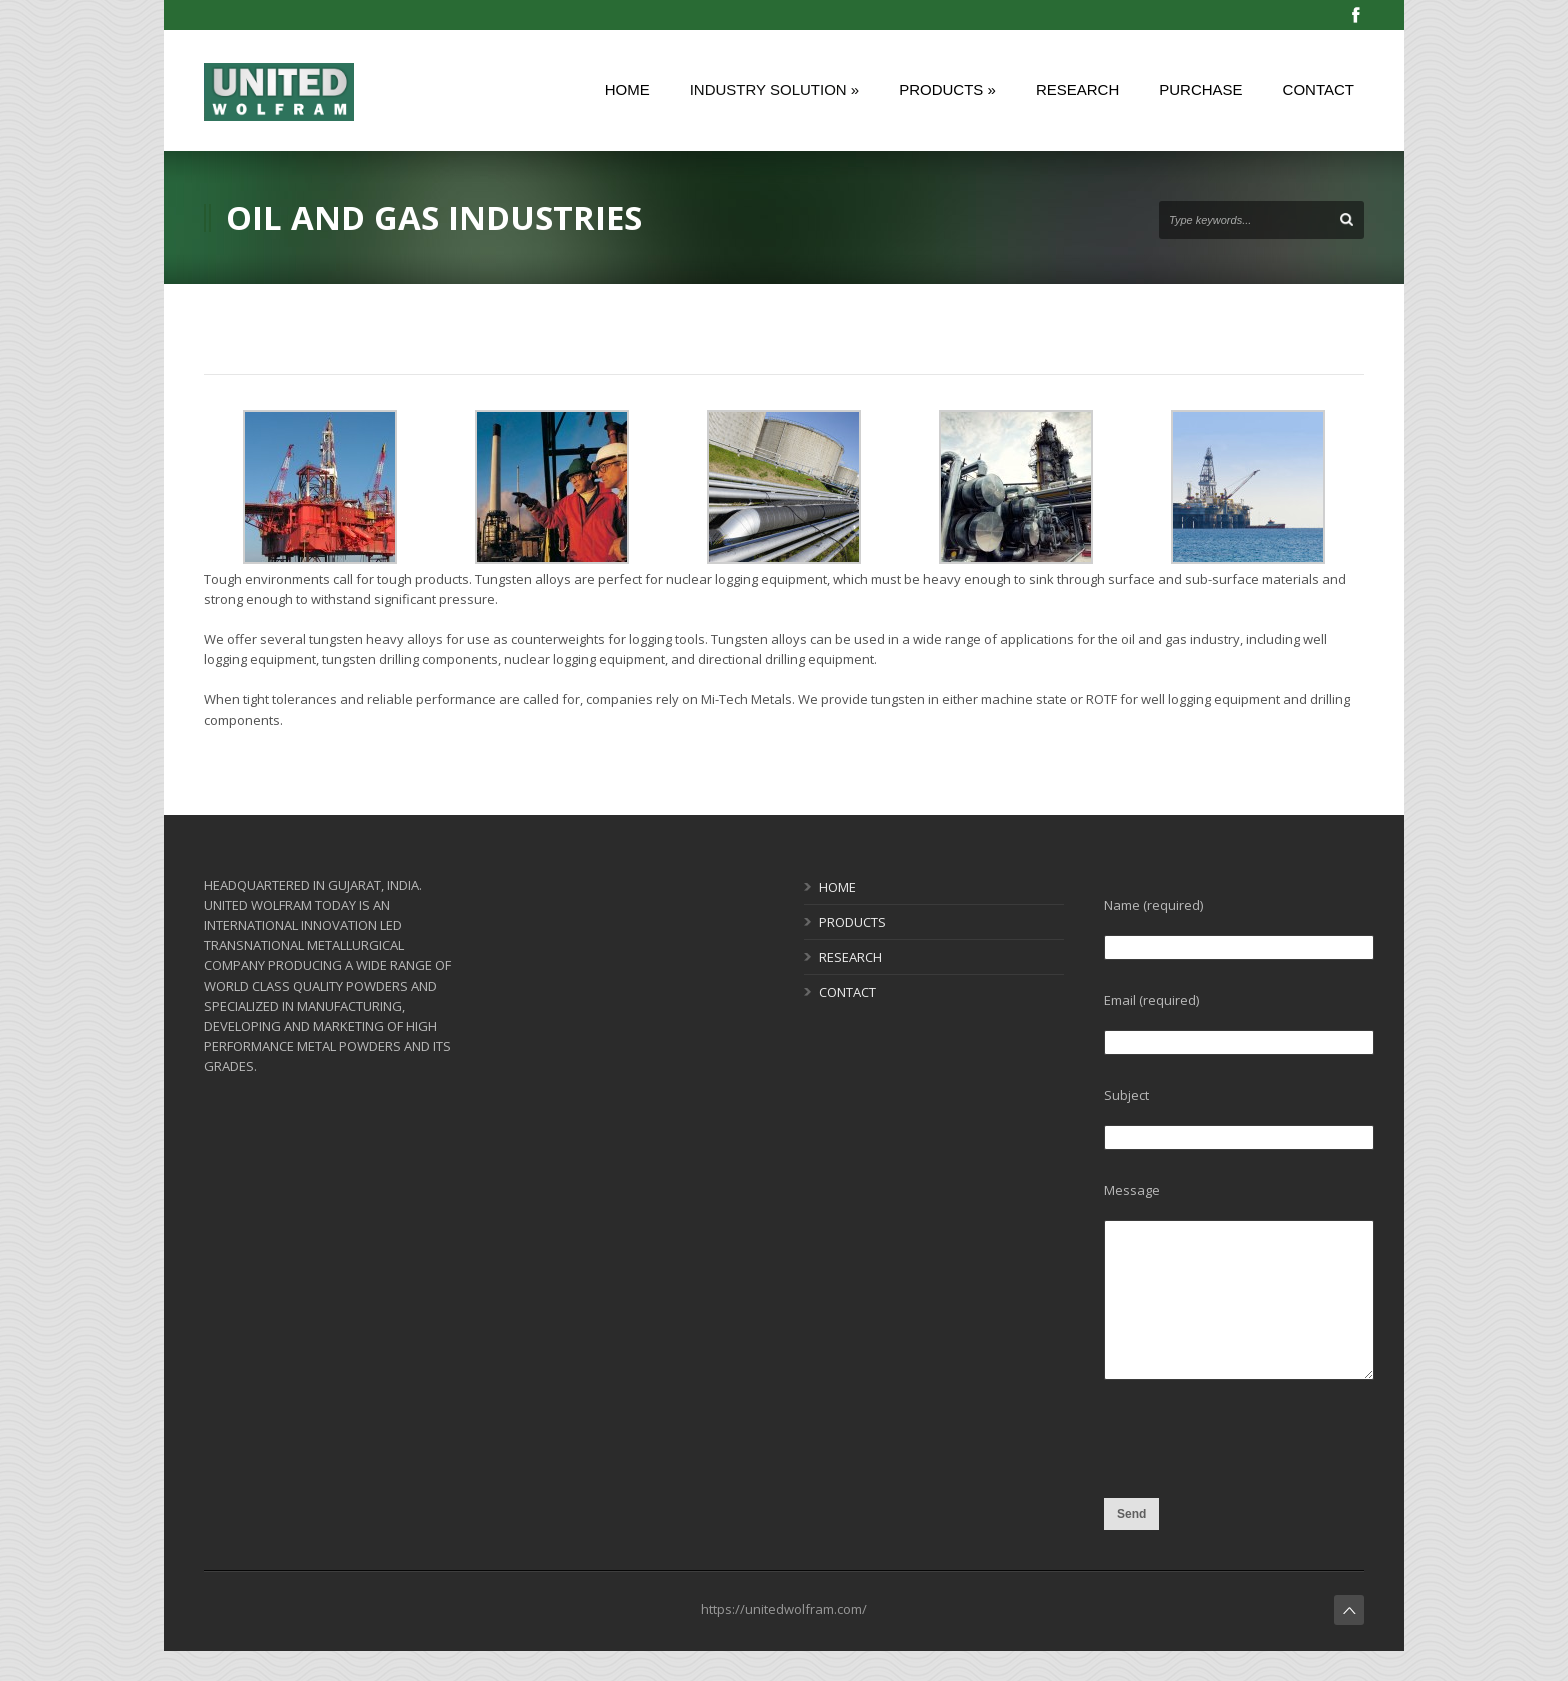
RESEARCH (850, 957)
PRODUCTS (852, 922)
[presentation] (1256, 1485)
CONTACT (847, 992)
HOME (837, 887)
